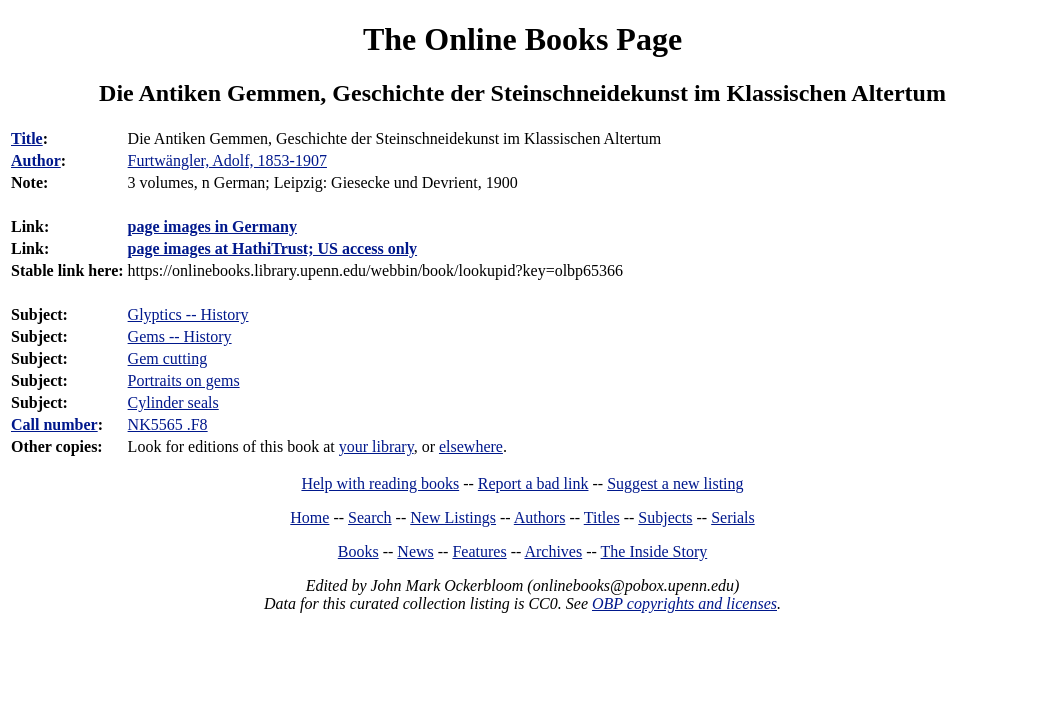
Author (36, 160)
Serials (733, 517)
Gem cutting (168, 358)
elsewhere (471, 446)
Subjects (665, 517)
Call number (54, 424)
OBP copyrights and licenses (684, 603)
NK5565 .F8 (168, 424)
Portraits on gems (184, 380)
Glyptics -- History (188, 314)
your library (376, 446)
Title (27, 138)
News (415, 551)
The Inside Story (654, 551)
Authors (540, 517)
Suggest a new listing (675, 483)
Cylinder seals (173, 402)
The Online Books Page (522, 39)
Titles (602, 517)
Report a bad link (533, 483)
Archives (553, 551)
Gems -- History (180, 336)
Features (479, 551)
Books (358, 551)
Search (370, 517)
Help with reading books (380, 483)
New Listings (453, 517)
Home (309, 517)
